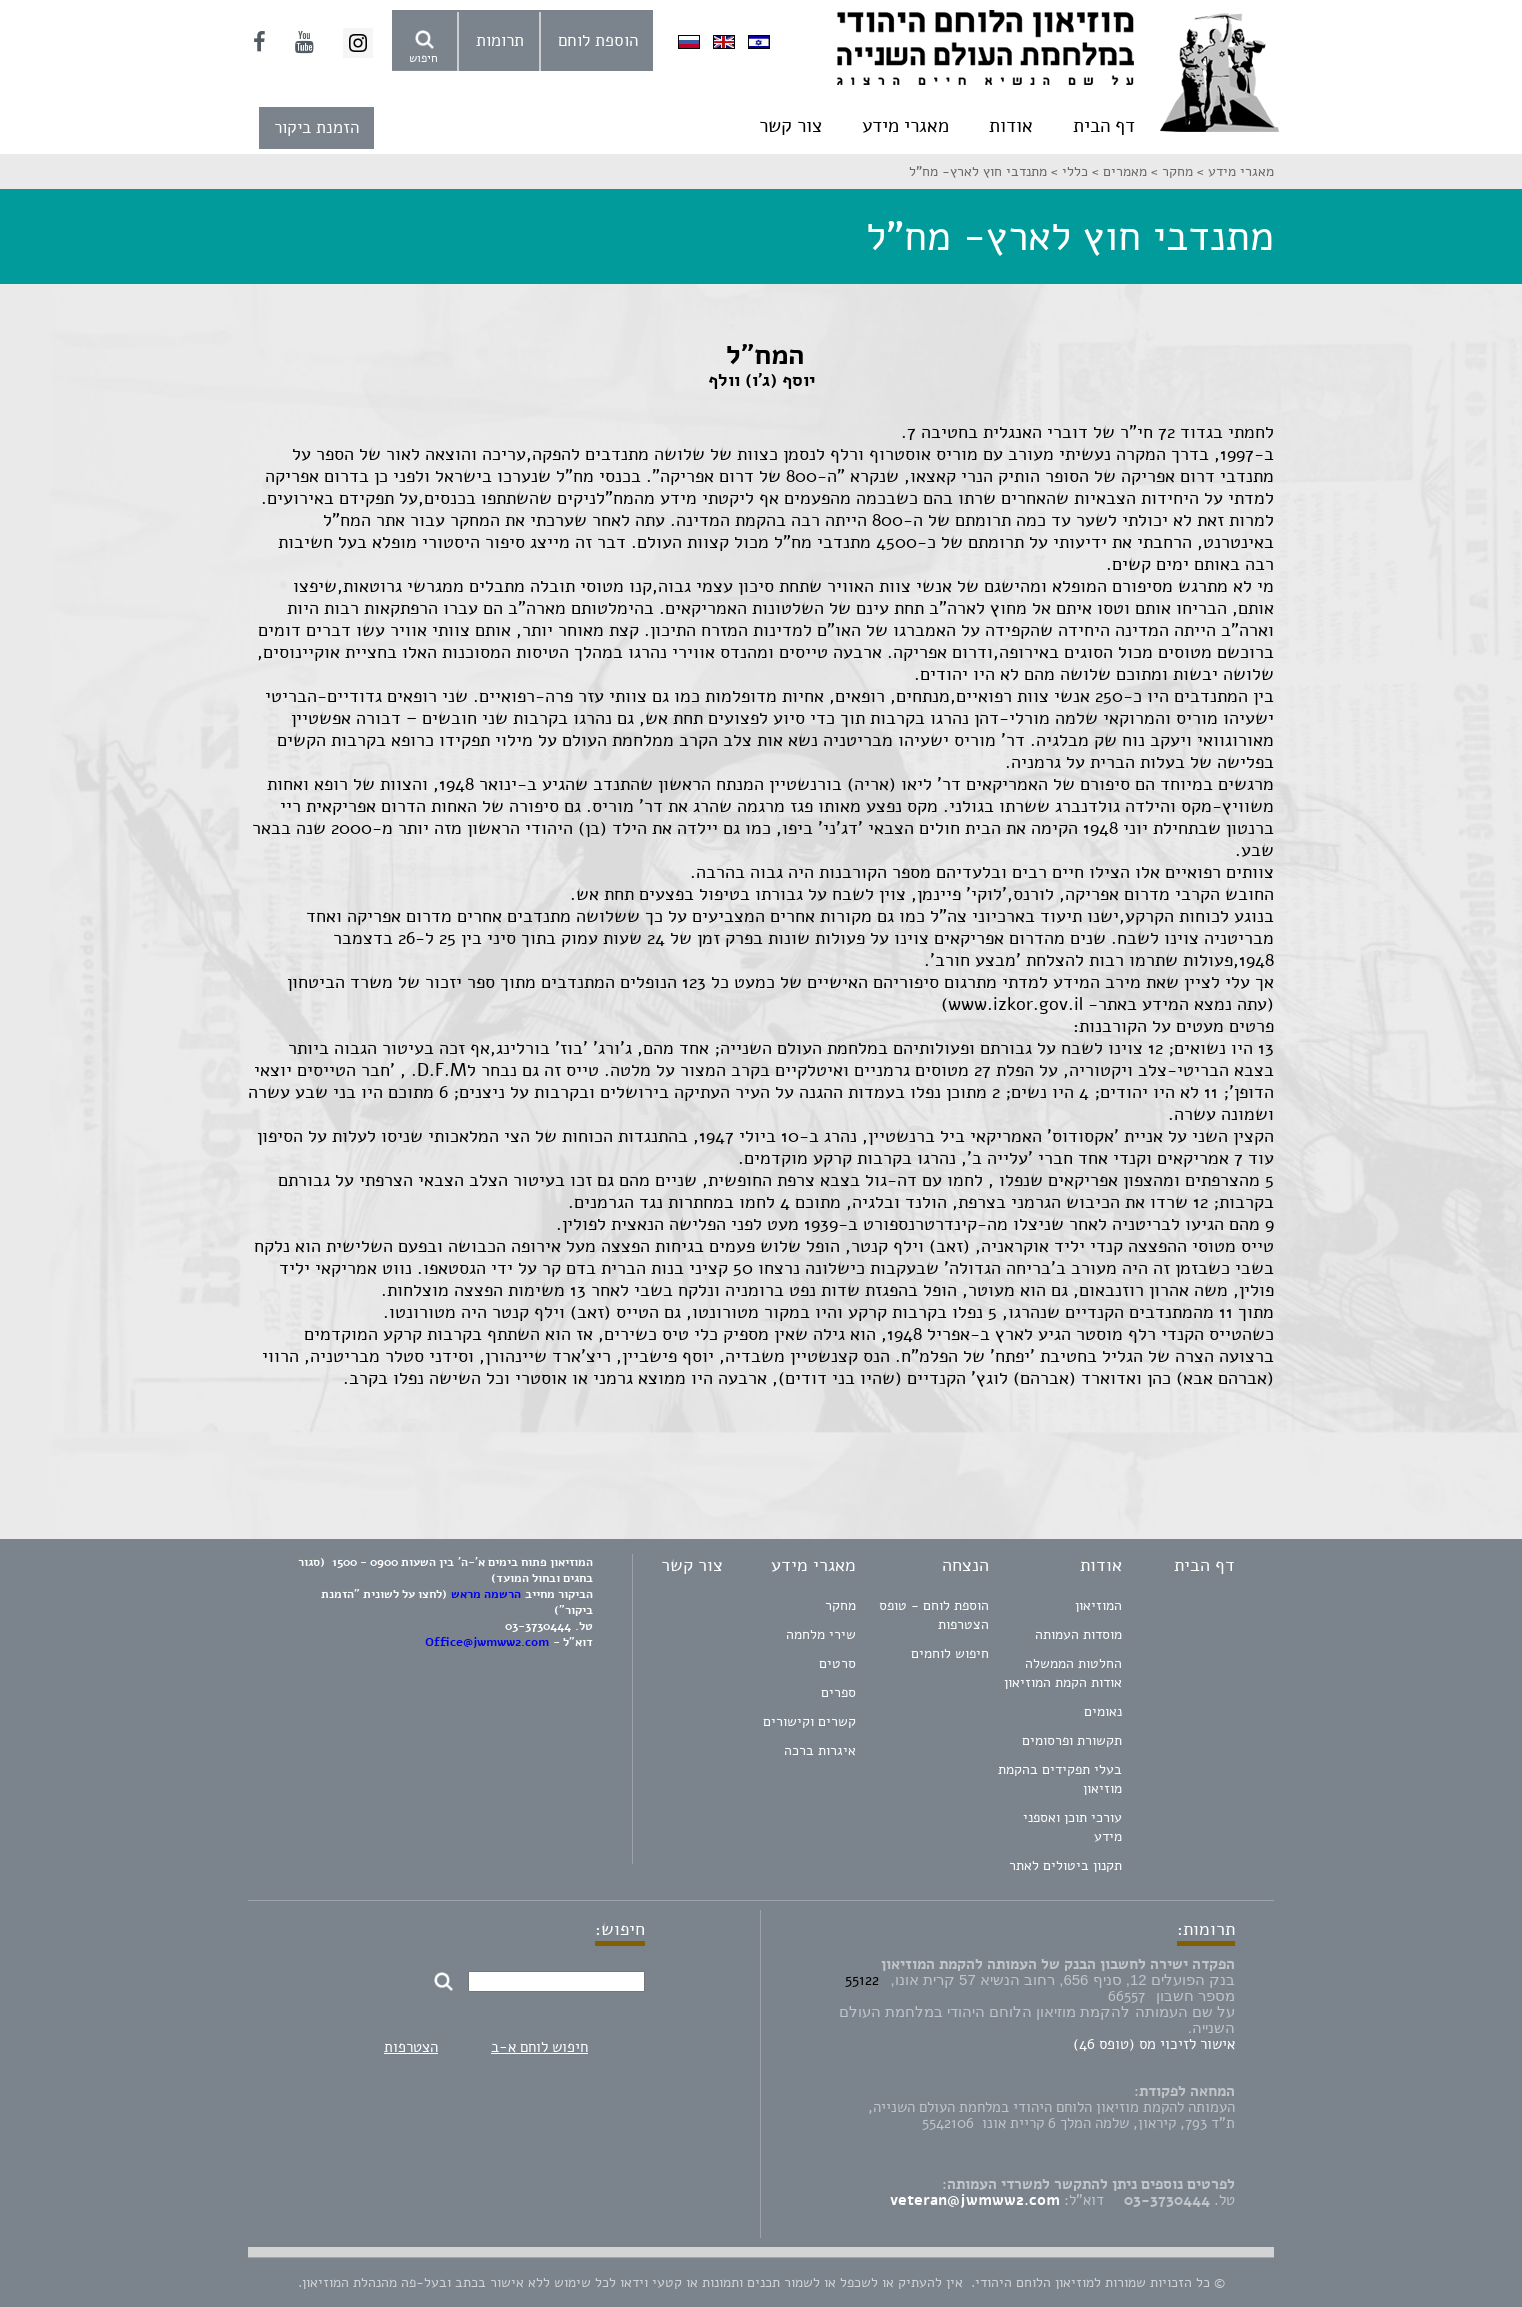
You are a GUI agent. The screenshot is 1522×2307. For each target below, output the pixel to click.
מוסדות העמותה (1078, 1634)
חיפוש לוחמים (950, 1653)
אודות (1011, 126)
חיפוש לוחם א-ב (539, 2047)
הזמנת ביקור (316, 127)
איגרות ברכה (820, 1750)
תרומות (500, 40)
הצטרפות (411, 2047)
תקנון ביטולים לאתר (1065, 1865)
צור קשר (790, 126)
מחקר (840, 1605)
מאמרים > (1117, 171)
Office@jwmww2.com (487, 1642)
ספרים (838, 1692)
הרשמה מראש (486, 1594)
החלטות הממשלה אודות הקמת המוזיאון (1063, 1673)
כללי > (1067, 171)
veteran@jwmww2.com (975, 2200)
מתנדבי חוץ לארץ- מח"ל (978, 171)
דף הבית (1104, 126)
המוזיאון (1098, 1605)
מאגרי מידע (905, 126)
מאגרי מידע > (1233, 171)
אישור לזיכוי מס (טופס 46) (1154, 2044)
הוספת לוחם (598, 40)
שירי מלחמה (821, 1634)
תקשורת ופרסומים (1072, 1740)
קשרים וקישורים (809, 1721)
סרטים (837, 1663)
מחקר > (1170, 171)
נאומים (1103, 1711)
